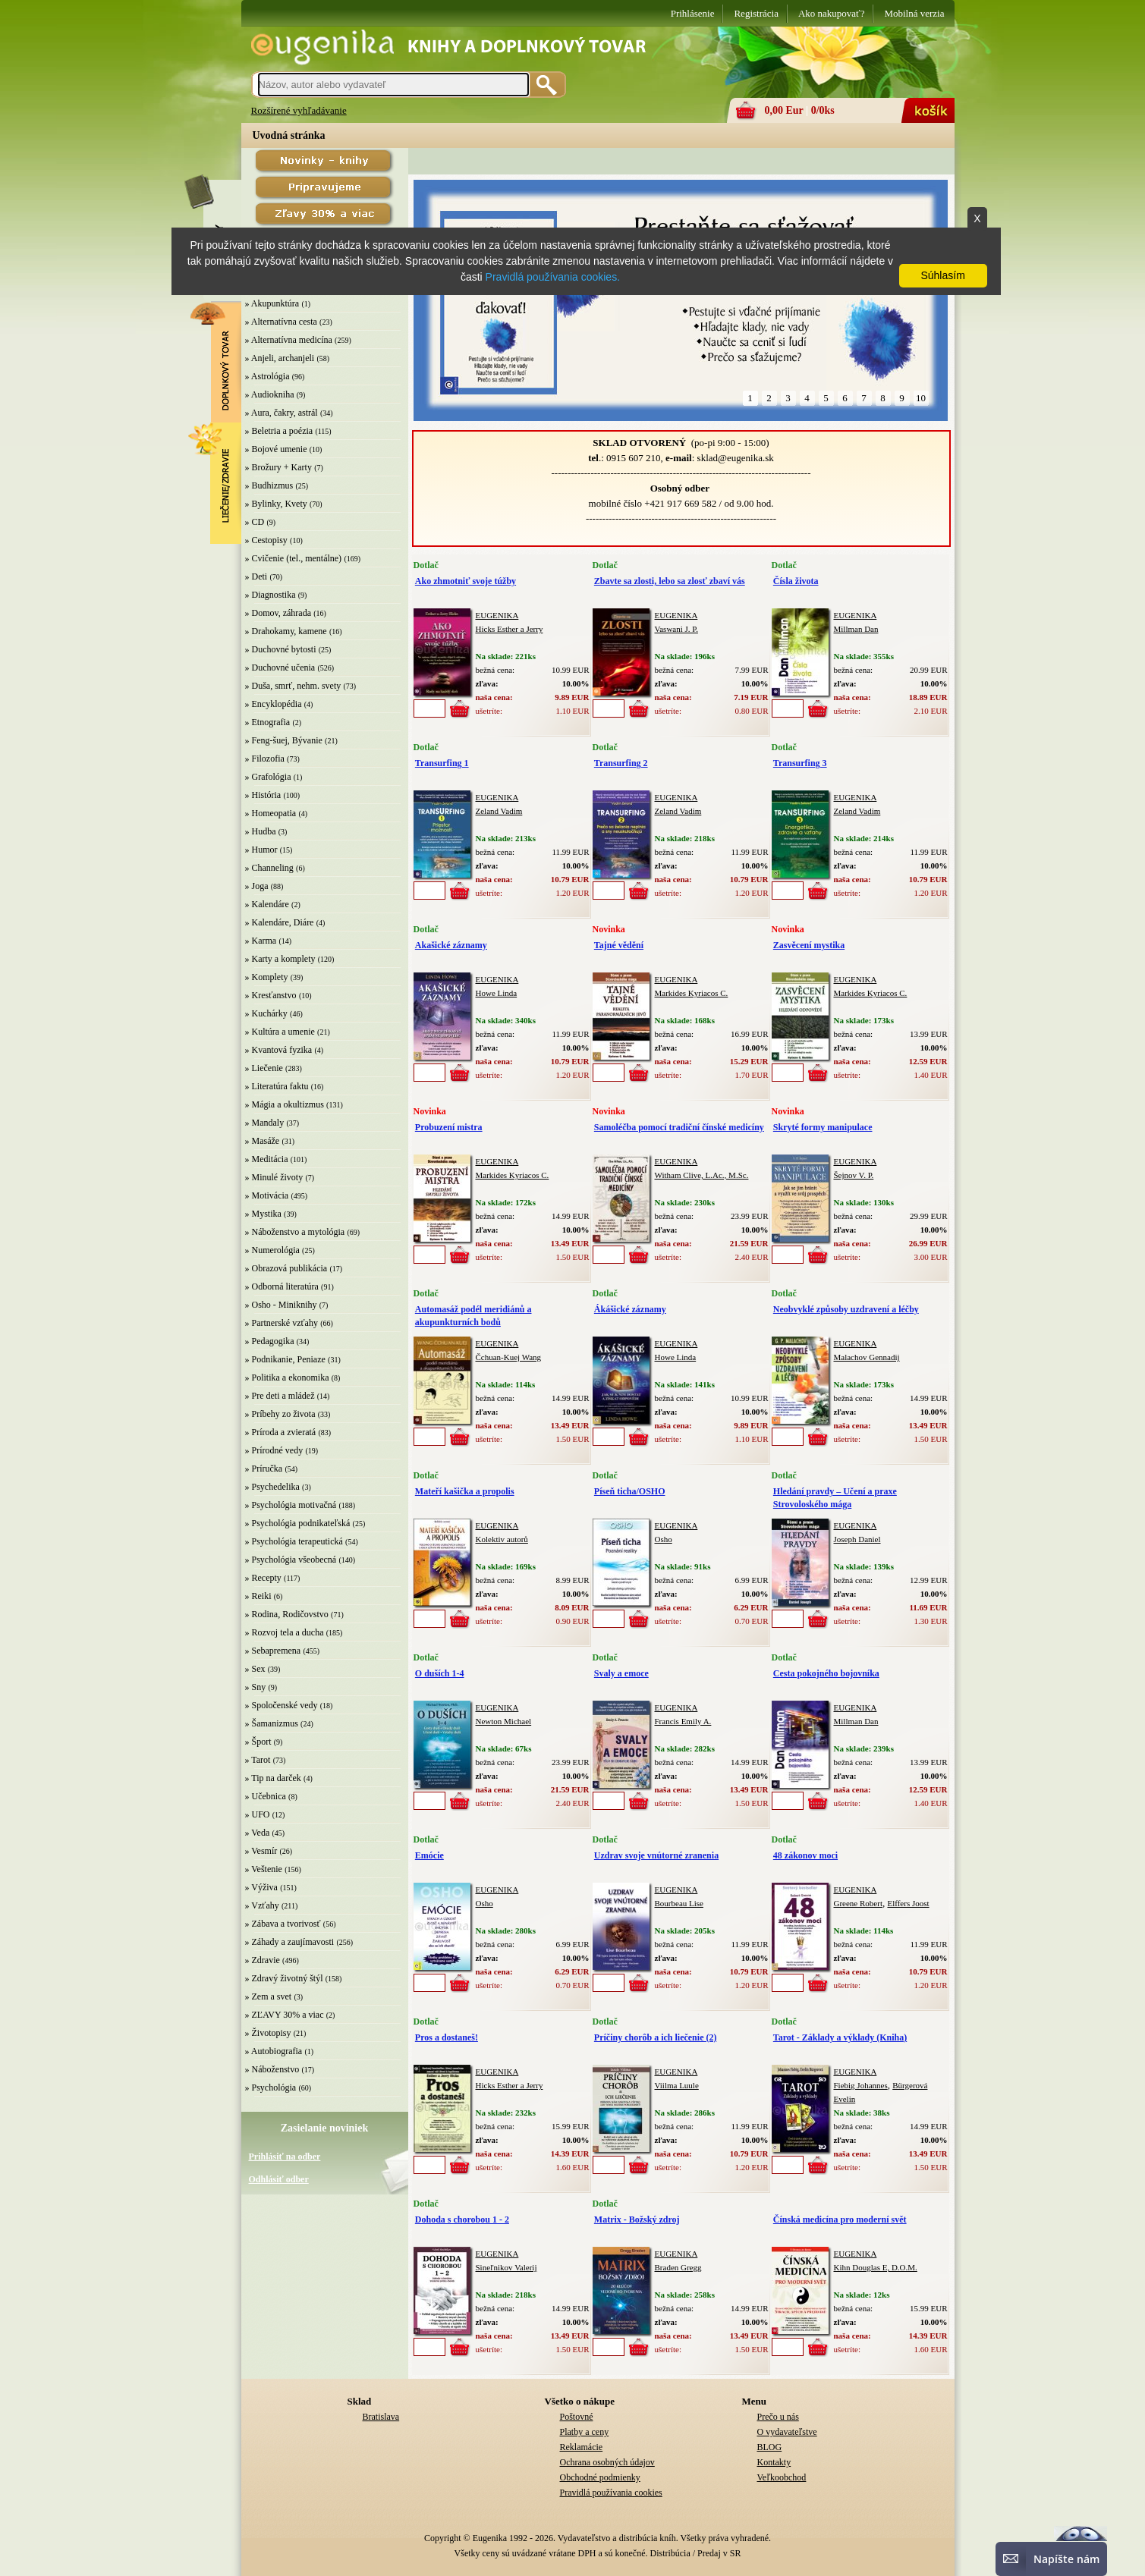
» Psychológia (271, 2087)
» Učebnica (265, 1796)
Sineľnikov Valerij (506, 2267)
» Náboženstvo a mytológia (295, 1232)
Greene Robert (858, 1903)
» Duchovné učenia (280, 667)
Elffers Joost (908, 1903)
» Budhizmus (269, 485)
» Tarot (258, 1760)
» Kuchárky (266, 1013)
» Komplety (266, 977)
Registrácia (756, 13)
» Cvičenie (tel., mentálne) (293, 558)
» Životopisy (268, 2033)
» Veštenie (263, 1869)
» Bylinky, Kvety (276, 503)
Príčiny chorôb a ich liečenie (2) (655, 2037)
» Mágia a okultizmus (284, 1104)
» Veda (257, 1832)
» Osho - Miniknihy (281, 1304)
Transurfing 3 (800, 763)
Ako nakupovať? (831, 13)
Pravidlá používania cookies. (553, 277)
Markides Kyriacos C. (691, 992)
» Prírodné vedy (274, 1450)
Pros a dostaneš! (446, 2037)
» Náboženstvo (272, 2069)
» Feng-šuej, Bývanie (283, 740)
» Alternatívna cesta (281, 321)
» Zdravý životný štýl (284, 1978)
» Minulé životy (274, 1177)
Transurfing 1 (442, 763)
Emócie (429, 1855)
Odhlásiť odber (279, 2179)
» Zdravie (262, 1960)
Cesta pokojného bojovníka (826, 1673)
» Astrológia (267, 376)
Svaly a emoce (621, 1673)
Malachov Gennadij (867, 1357)
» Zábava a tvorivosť (283, 1923)
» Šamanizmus (271, 1723)
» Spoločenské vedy (281, 1705)
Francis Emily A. (683, 1721)
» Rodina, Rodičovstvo (287, 1614)
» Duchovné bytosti (280, 649)
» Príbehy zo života (280, 1414)
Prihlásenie (693, 13)
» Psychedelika (272, 1486)
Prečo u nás (778, 2416)
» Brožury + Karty (278, 467)
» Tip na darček (273, 1778)
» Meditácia (266, 1159)
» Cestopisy (266, 540)
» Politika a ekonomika (287, 1377)
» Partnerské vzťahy (281, 1323)
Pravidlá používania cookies (611, 2492)
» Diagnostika (270, 594)
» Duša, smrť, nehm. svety (293, 685)
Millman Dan (856, 628)
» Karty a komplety (280, 958)
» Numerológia (272, 1250)
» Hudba (260, 831)
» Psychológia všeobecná (291, 1559)
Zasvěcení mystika (809, 945)
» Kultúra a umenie (280, 1031)
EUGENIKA (497, 615)
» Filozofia (265, 758)
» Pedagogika (269, 1341)
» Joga (257, 886)
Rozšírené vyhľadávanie (299, 110)
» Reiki (258, 1596)
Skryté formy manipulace (823, 1127)
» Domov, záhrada (278, 613)
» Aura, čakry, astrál (281, 412)
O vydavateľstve (787, 2432)
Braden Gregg (678, 2267)
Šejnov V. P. (854, 1175)
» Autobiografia (274, 2051)
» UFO (257, 1814)
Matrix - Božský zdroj (637, 2219)
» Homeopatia (271, 813)
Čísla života (796, 581)
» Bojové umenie (276, 449)
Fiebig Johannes (861, 2085)
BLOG (769, 2447)
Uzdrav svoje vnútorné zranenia (656, 1855)
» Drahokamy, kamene (286, 631)
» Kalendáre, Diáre (279, 922)
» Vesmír (261, 1851)
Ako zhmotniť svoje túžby (465, 581)
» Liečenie (264, 1068)
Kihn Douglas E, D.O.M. (875, 2267)
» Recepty (263, 1577)
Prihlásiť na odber (285, 2156)
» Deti (256, 576)
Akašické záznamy (451, 945)
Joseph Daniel (857, 1539)
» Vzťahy (262, 1905)
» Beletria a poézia (279, 431)
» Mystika (263, 1213)
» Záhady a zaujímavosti (290, 1942)
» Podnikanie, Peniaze (285, 1359)
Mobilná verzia (914, 13)
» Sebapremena (273, 1650)
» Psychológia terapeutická (294, 1541)
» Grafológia (268, 776)
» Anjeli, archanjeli (280, 358)
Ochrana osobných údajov (607, 2462)
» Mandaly (265, 1122)
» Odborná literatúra (282, 1286)
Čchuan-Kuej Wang (509, 1357)
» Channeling (269, 867)
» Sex (255, 1668)
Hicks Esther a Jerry (509, 628)
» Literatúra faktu (277, 1086)
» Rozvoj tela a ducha (284, 1632)
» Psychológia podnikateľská (298, 1523)
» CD (255, 522)
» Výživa (261, 1887)
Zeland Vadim (499, 810)
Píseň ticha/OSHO (629, 1491)
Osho (663, 1539)
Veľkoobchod (782, 2477)
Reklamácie (581, 2447)
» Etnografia (268, 722)
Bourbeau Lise (679, 1903)
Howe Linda (496, 992)
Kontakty (774, 2462)
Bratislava (381, 2416)
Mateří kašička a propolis (464, 1491)
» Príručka (264, 1468)
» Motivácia (267, 1195)
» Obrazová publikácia (286, 1268)
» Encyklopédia (273, 704)
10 (921, 398)
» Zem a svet (268, 1996)
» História (263, 795)
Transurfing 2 (621, 763)
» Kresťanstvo (271, 995)
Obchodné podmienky (600, 2477)
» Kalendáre (267, 904)
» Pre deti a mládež (280, 1395)
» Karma (261, 940)
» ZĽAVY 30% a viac (284, 2014)
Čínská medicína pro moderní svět (840, 2219)
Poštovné (576, 2416)
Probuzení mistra (449, 1127)
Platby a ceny (584, 2432)
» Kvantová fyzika (279, 1050)
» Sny (255, 1687)
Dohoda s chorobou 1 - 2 (462, 2219)
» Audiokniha (269, 394)
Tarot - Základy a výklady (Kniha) (840, 2037)
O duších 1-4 (439, 1673)
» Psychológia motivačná (291, 1505)
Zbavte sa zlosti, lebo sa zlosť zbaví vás (669, 581)
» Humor (261, 849)
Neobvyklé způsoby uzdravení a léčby (846, 1309)
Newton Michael (504, 1721)
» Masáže (262, 1141)
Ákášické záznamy (630, 1309)
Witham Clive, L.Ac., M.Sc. (702, 1175)
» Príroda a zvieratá (280, 1432)
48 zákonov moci (805, 1855)
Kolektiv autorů (502, 1539)
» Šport (258, 1741)
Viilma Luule (677, 2085)
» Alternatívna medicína (288, 340)
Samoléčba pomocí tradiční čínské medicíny (679, 1127)
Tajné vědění (618, 945)
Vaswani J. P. (676, 628)
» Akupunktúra (272, 303)
